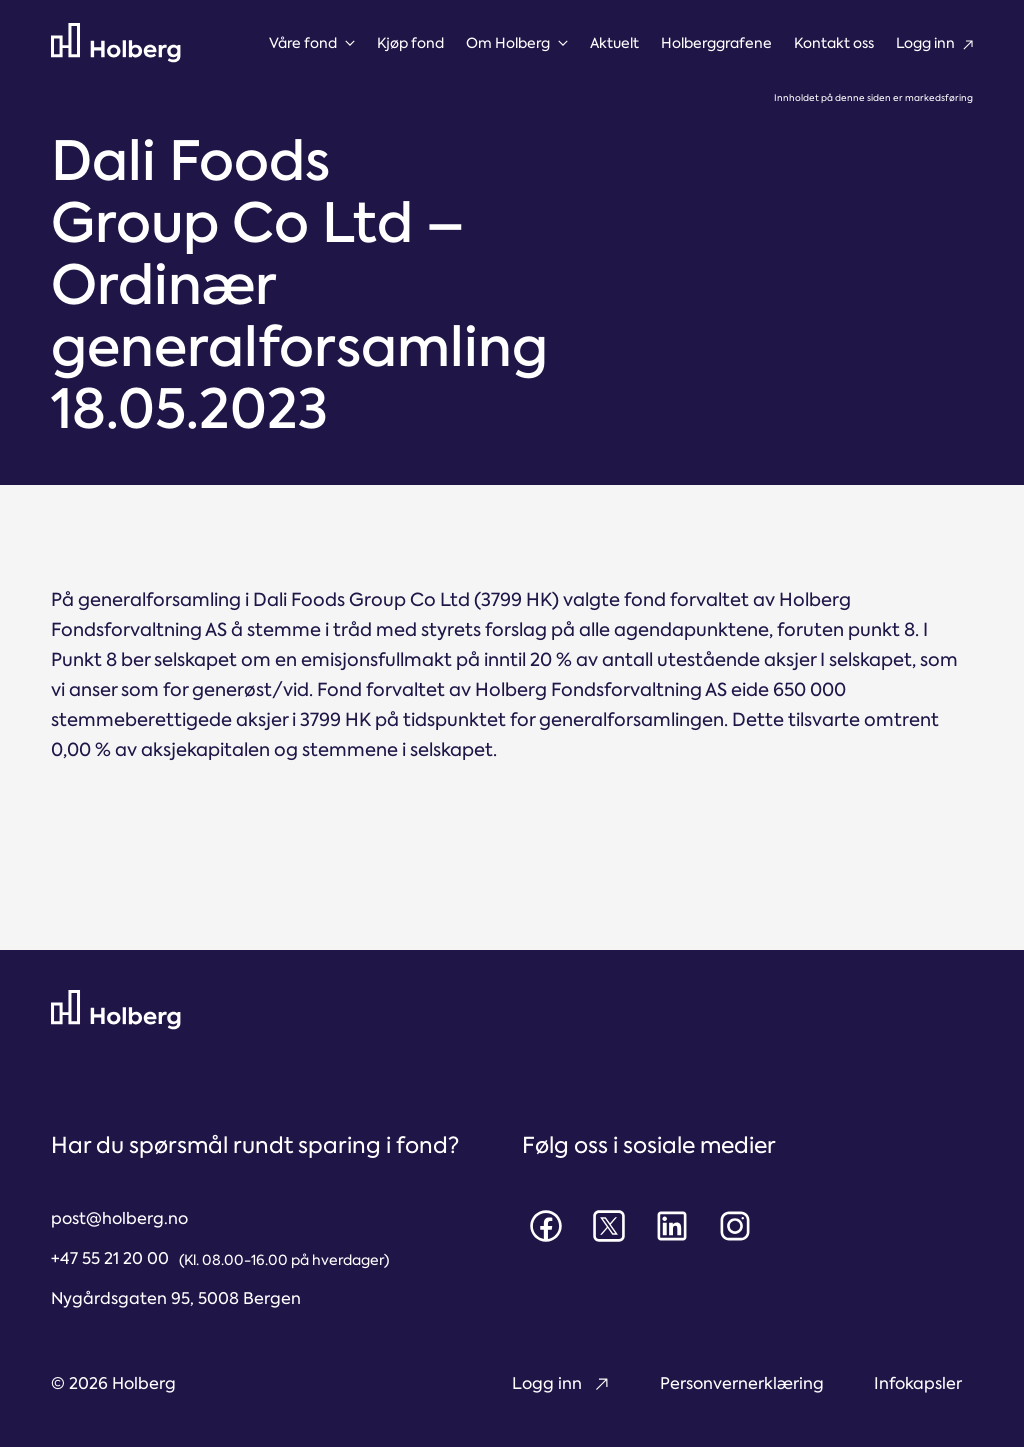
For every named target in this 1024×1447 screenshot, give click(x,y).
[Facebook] (546, 1226)
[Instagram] (735, 1226)
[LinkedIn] (672, 1226)
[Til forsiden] (116, 42)
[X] (609, 1226)
